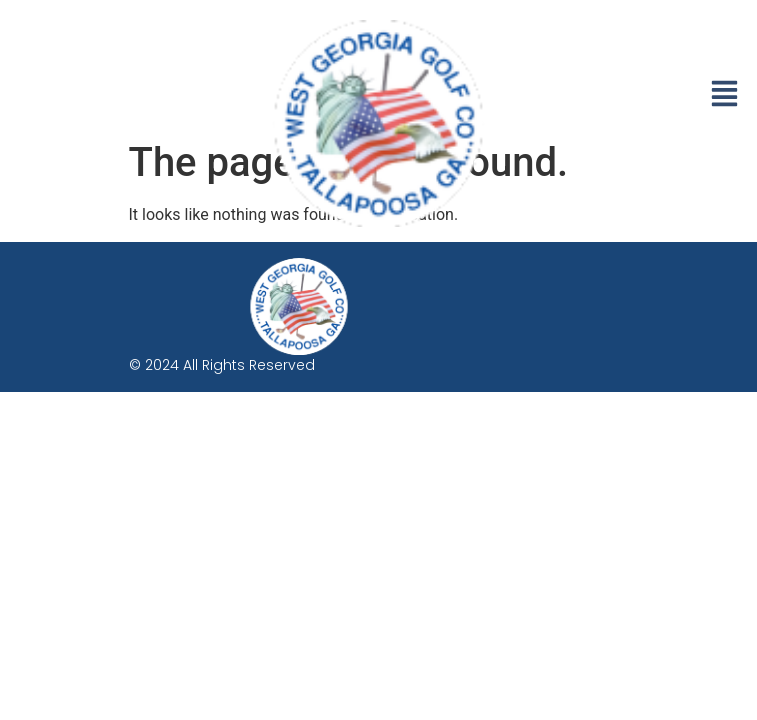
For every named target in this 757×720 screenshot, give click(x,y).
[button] (724, 96)
